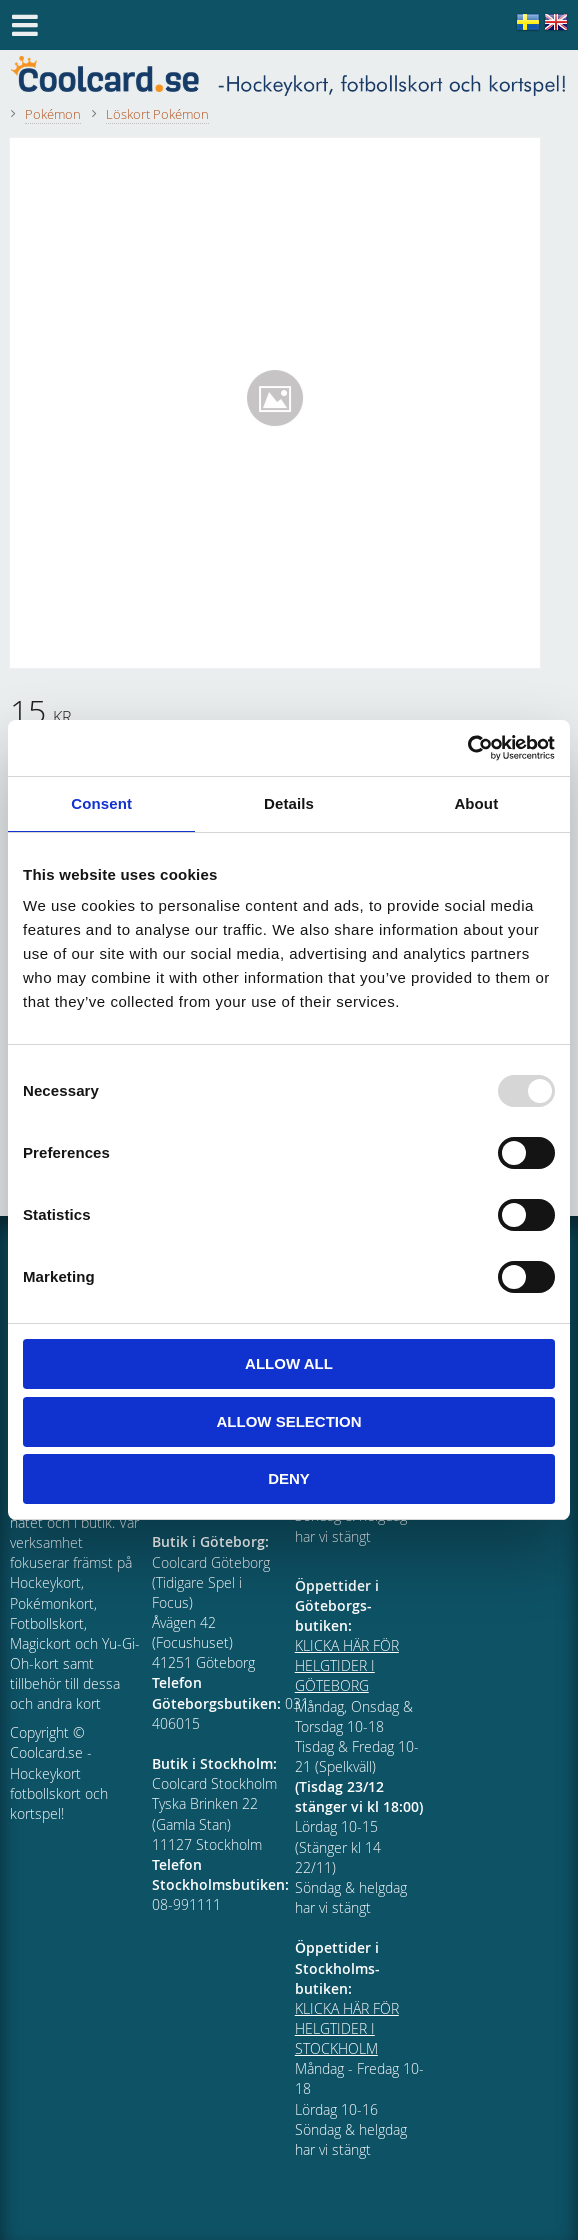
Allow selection (289, 1421)
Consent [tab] (101, 803)
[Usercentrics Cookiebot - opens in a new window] (467, 748)
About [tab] (476, 803)
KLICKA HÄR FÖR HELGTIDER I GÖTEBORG (347, 1665)
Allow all (289, 1363)
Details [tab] (289, 803)
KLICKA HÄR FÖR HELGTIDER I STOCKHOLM (347, 2028)
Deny (289, 1478)
